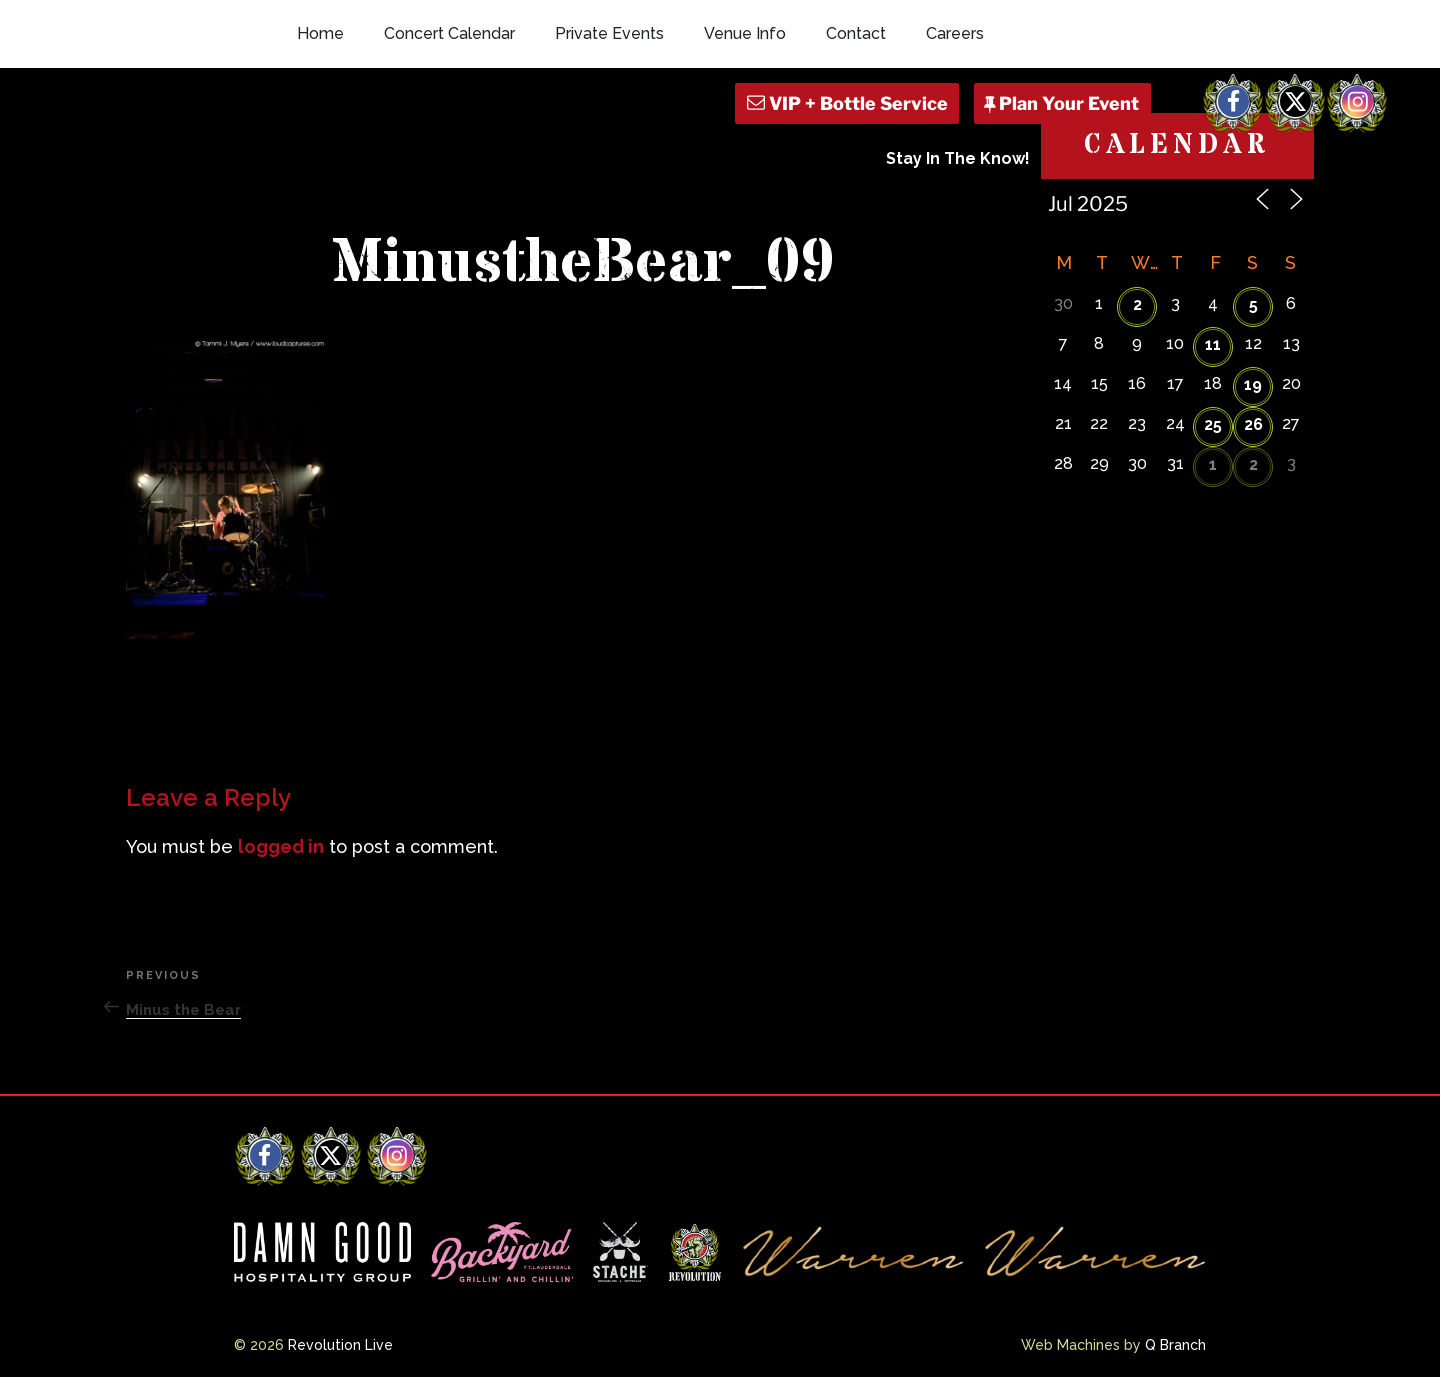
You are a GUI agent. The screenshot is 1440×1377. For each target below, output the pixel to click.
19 (1253, 384)
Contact (856, 33)
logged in (281, 846)
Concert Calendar (449, 33)
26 (1253, 424)
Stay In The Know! (958, 158)
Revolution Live (340, 1345)
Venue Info (745, 33)
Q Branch (1175, 1345)
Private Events (609, 33)
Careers (955, 33)
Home (320, 33)
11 (1213, 344)
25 (1213, 424)
